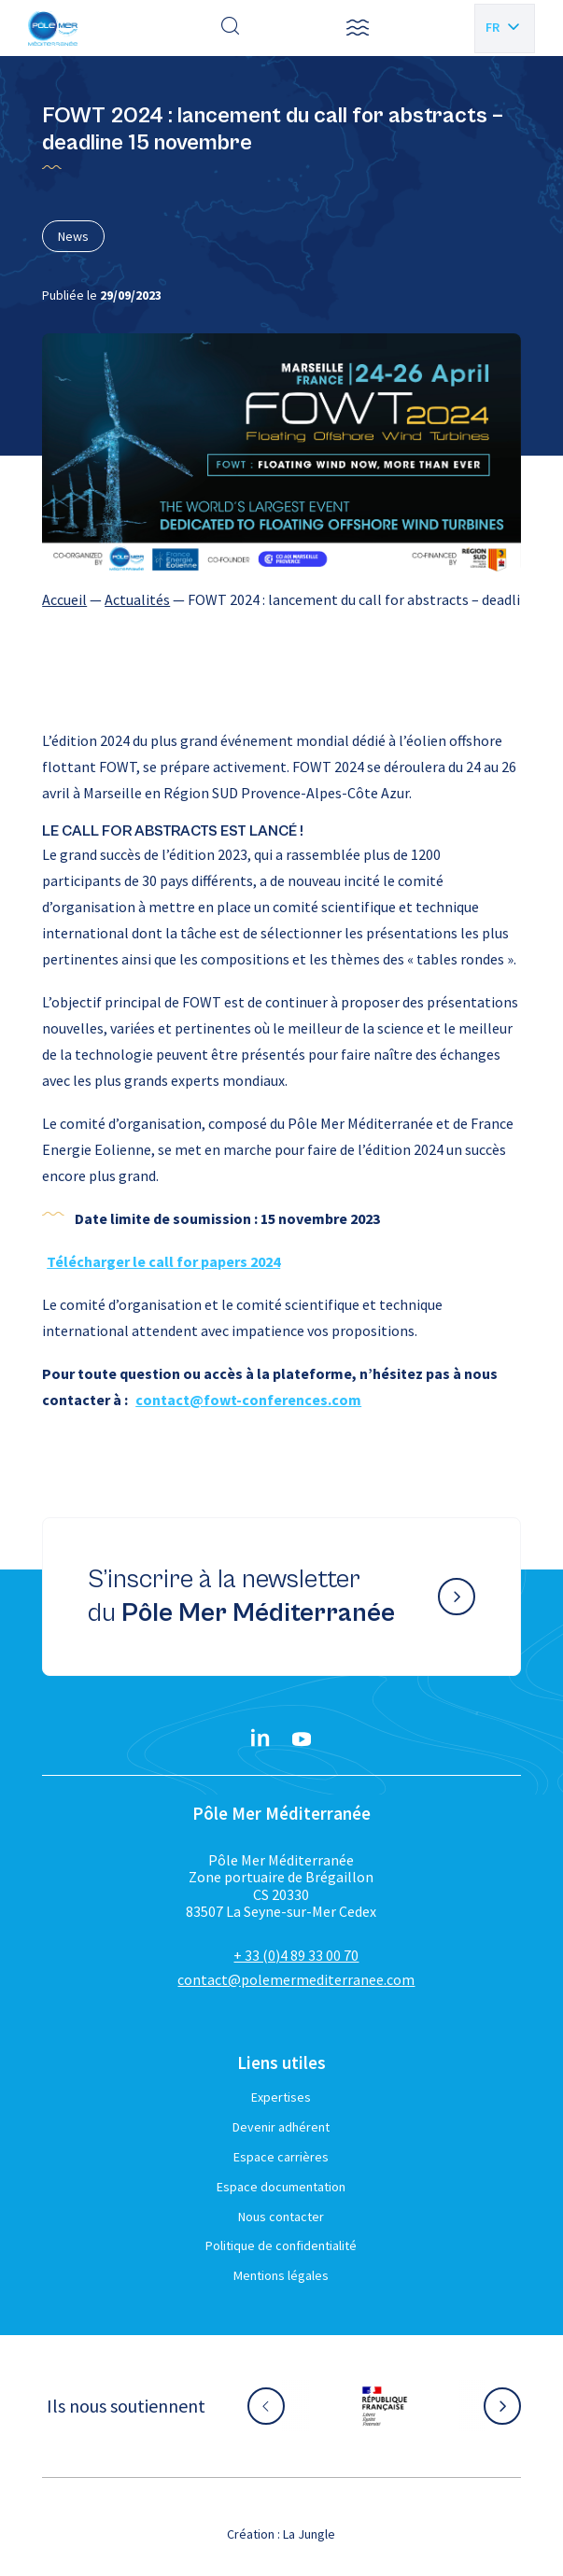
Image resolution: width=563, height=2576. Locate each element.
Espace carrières (281, 2156)
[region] (281, 599)
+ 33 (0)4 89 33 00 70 (296, 1955)
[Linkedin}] (260, 1739)
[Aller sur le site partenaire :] (385, 2406)
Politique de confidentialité (281, 2245)
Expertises (281, 2097)
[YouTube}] (301, 1739)
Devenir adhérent (281, 2127)
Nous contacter (281, 2216)
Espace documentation (281, 2186)
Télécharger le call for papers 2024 (163, 1261)
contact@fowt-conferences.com (248, 1399)
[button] (357, 28)
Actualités (137, 599)
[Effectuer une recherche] (230, 28)
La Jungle (309, 2534)
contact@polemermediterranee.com (296, 1979)
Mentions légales (281, 2275)
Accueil (64, 599)
